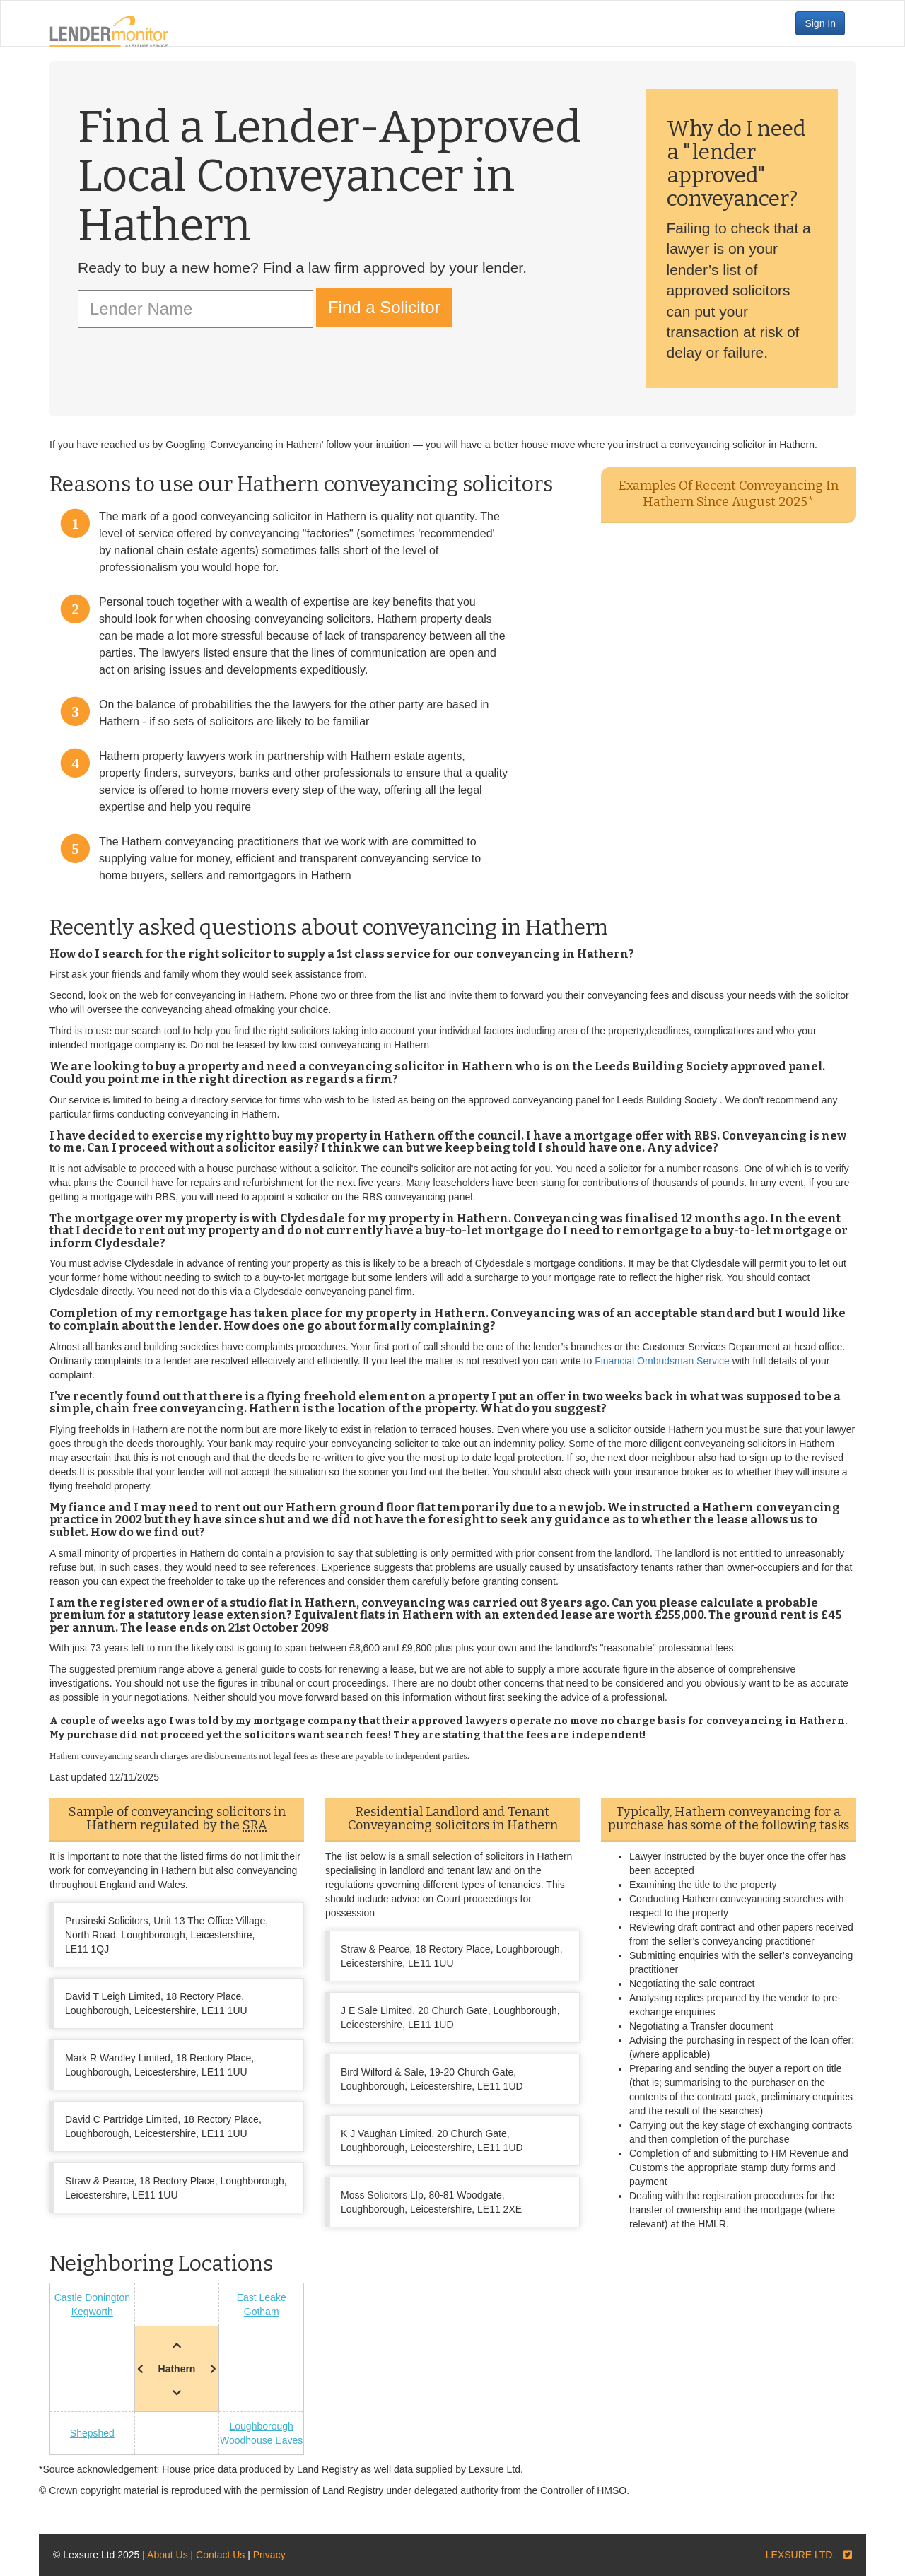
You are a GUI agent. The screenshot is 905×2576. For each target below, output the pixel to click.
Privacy (269, 2554)
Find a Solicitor (384, 307)
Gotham (261, 2311)
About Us (167, 2554)
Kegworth (92, 2311)
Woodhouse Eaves (261, 2440)
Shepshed (92, 2433)
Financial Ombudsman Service (662, 1360)
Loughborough (261, 2426)
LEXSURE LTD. (801, 2554)
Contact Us (220, 2554)
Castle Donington (92, 2297)
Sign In (820, 23)
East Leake (261, 2297)
